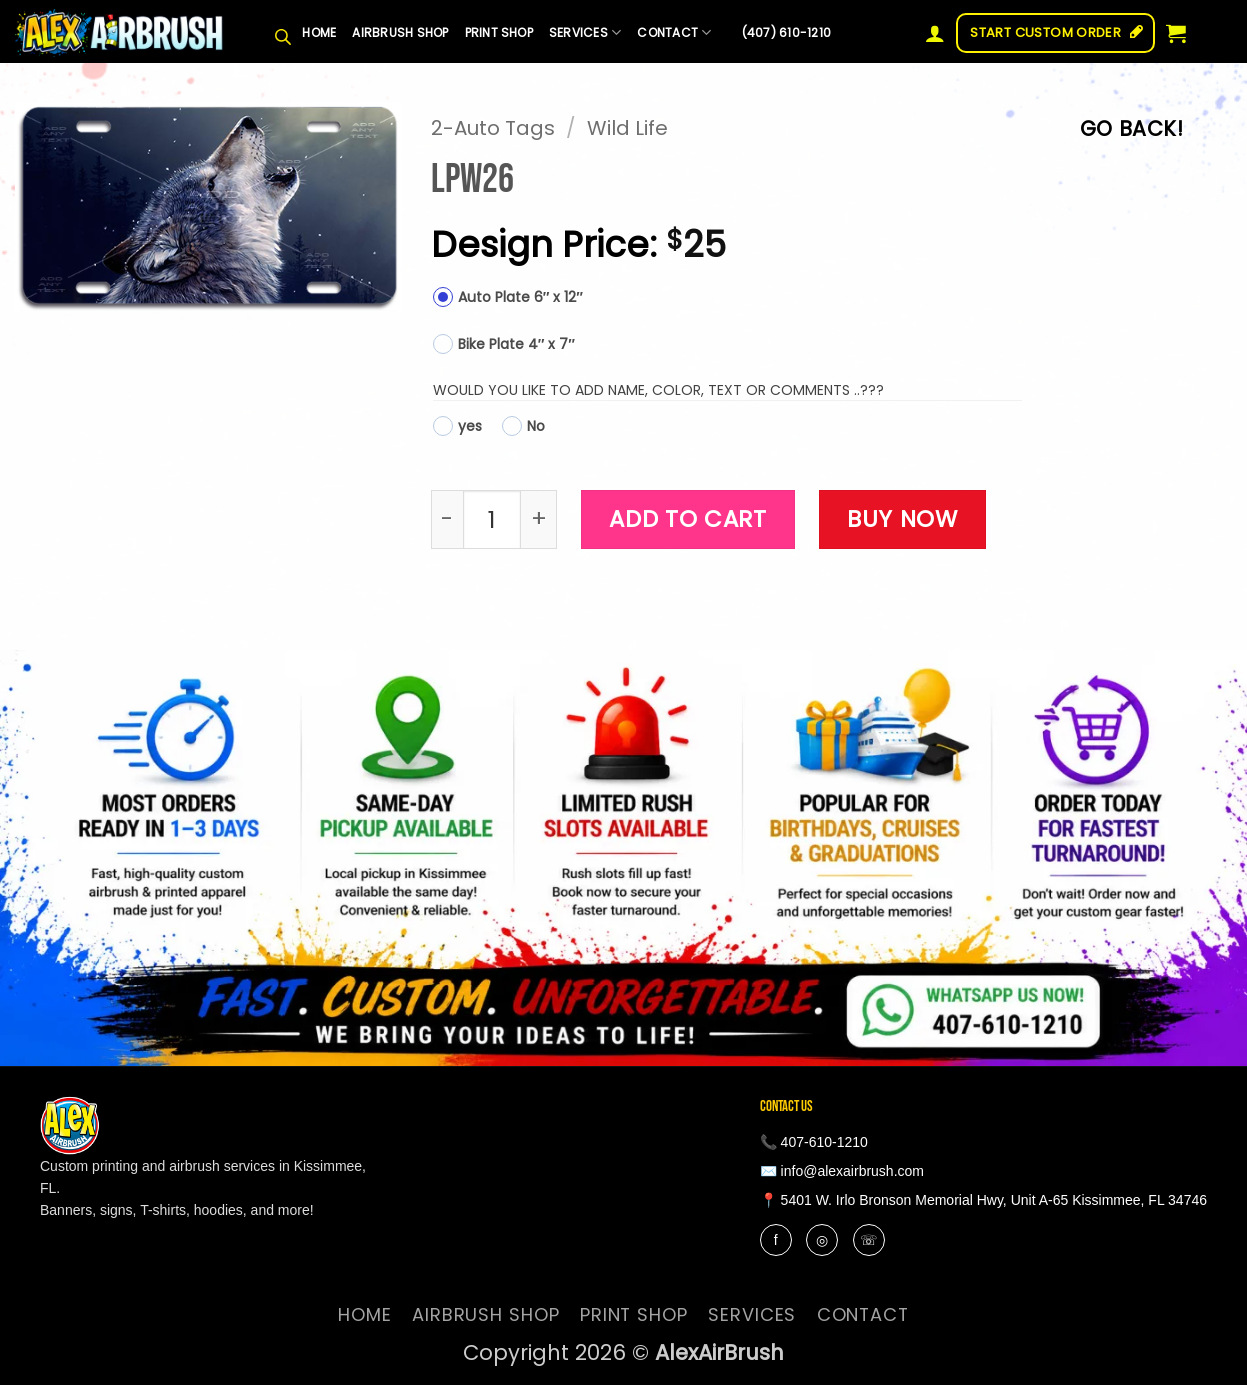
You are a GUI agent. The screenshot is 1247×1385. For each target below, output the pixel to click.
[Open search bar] (283, 33)
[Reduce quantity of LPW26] (447, 519)
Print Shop (499, 32)
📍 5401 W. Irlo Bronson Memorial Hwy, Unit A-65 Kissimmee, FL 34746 (983, 1200)
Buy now (902, 519)
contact (674, 32)
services (585, 32)
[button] (935, 33)
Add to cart (688, 519)
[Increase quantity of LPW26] (539, 519)
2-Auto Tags (493, 128)
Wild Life (627, 128)
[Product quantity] (492, 519)
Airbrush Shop (400, 32)
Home (319, 32)
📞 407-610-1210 (814, 1142)
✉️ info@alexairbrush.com (842, 1171)
